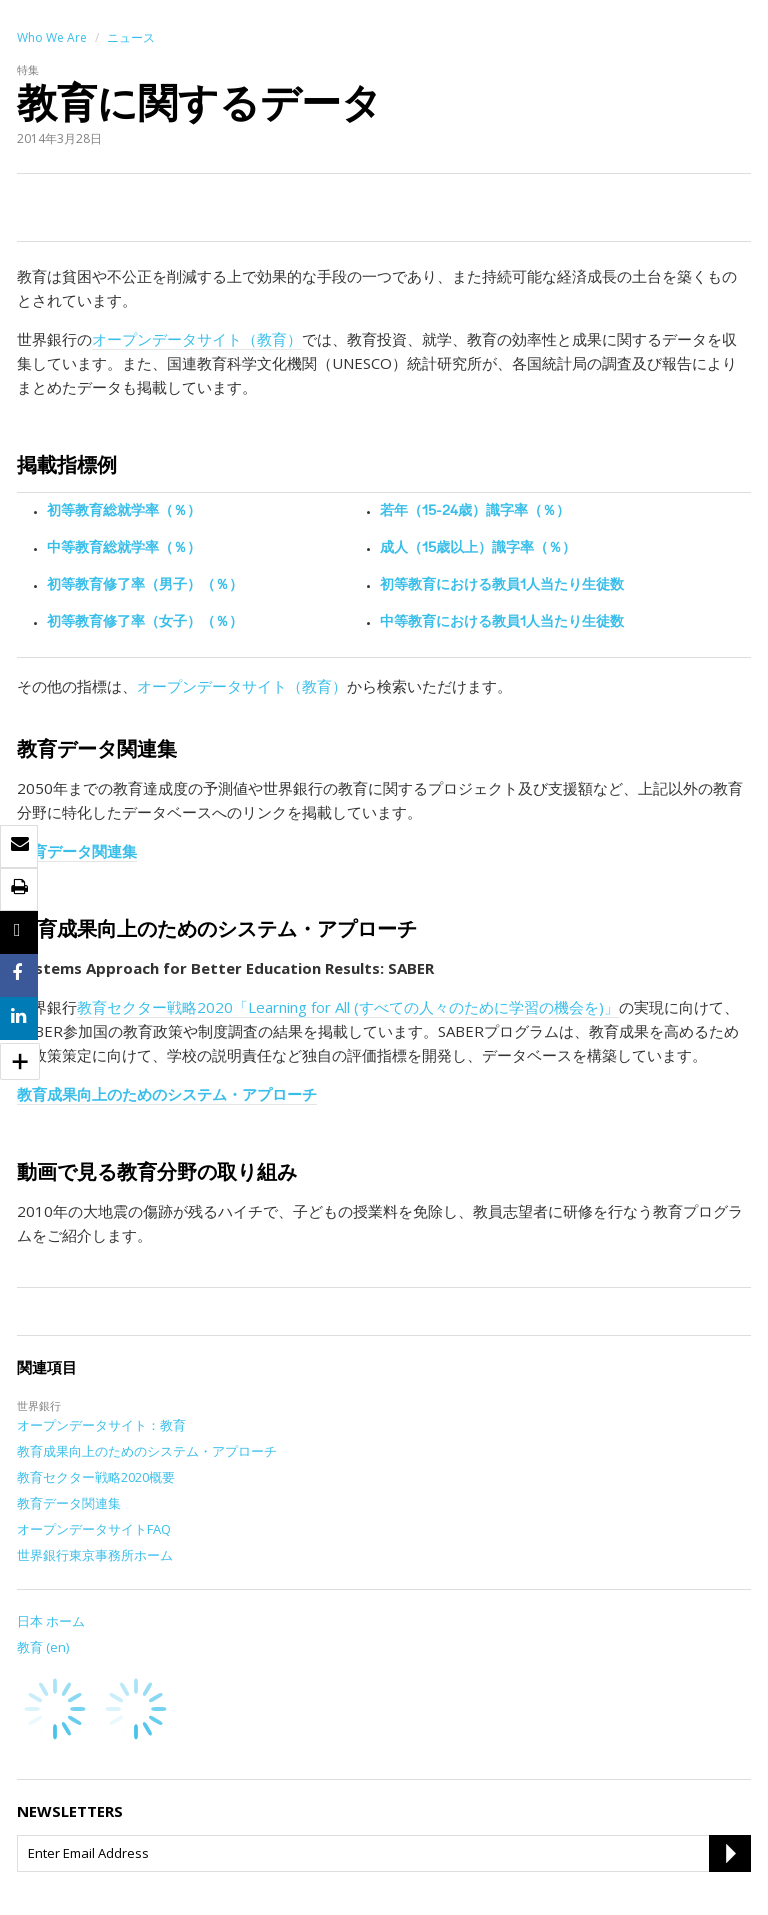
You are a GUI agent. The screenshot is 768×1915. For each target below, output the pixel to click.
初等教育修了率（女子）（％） (145, 623)
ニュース (131, 37)
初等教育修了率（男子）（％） (145, 586)
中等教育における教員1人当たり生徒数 (502, 623)
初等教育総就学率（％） (124, 512)
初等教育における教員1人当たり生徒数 (502, 586)
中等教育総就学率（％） (124, 549)
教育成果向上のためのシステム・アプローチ (167, 1094)
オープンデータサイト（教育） (197, 339)
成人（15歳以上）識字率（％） (478, 549)
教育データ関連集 (77, 851)
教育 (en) (43, 1647)
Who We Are (52, 37)
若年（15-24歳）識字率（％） (475, 512)
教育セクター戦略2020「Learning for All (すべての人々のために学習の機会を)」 (348, 1007)
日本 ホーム (51, 1621)
